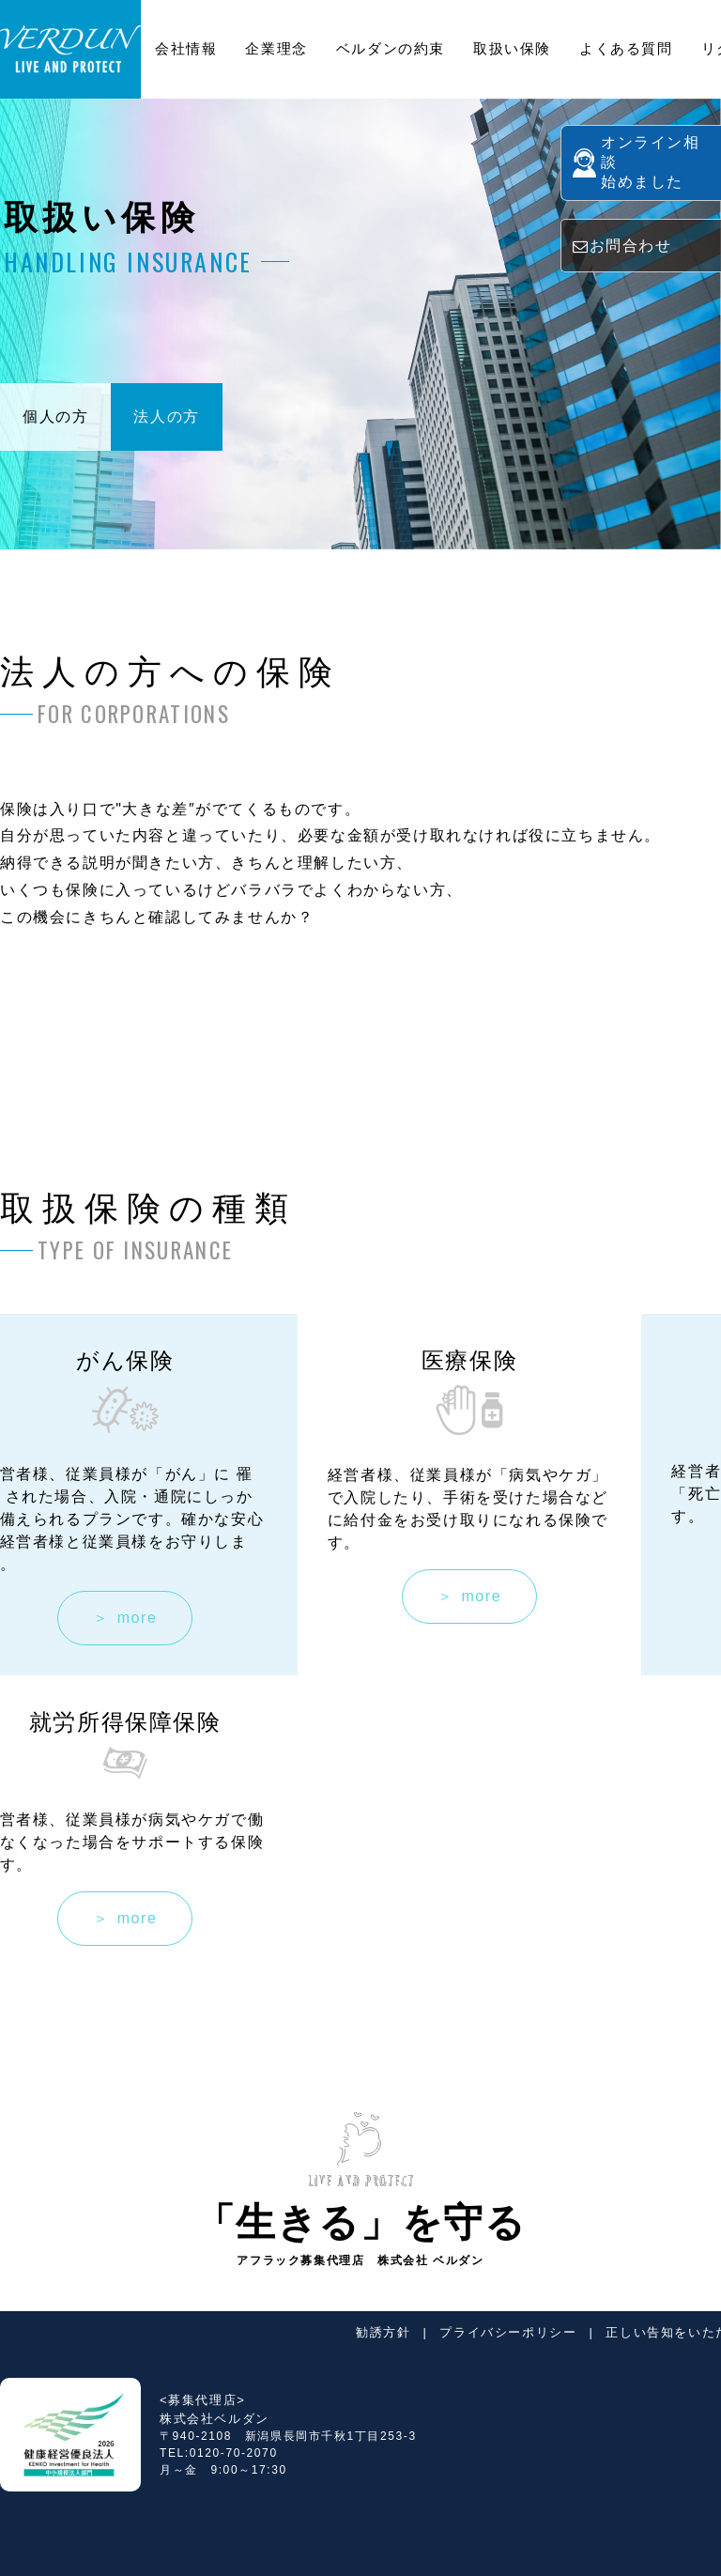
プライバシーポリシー (507, 2332)
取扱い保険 (512, 48)
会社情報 (186, 48)
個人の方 (55, 416)
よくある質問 (626, 48)
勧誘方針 (383, 2332)
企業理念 (276, 48)
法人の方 (166, 416)
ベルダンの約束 (390, 48)
